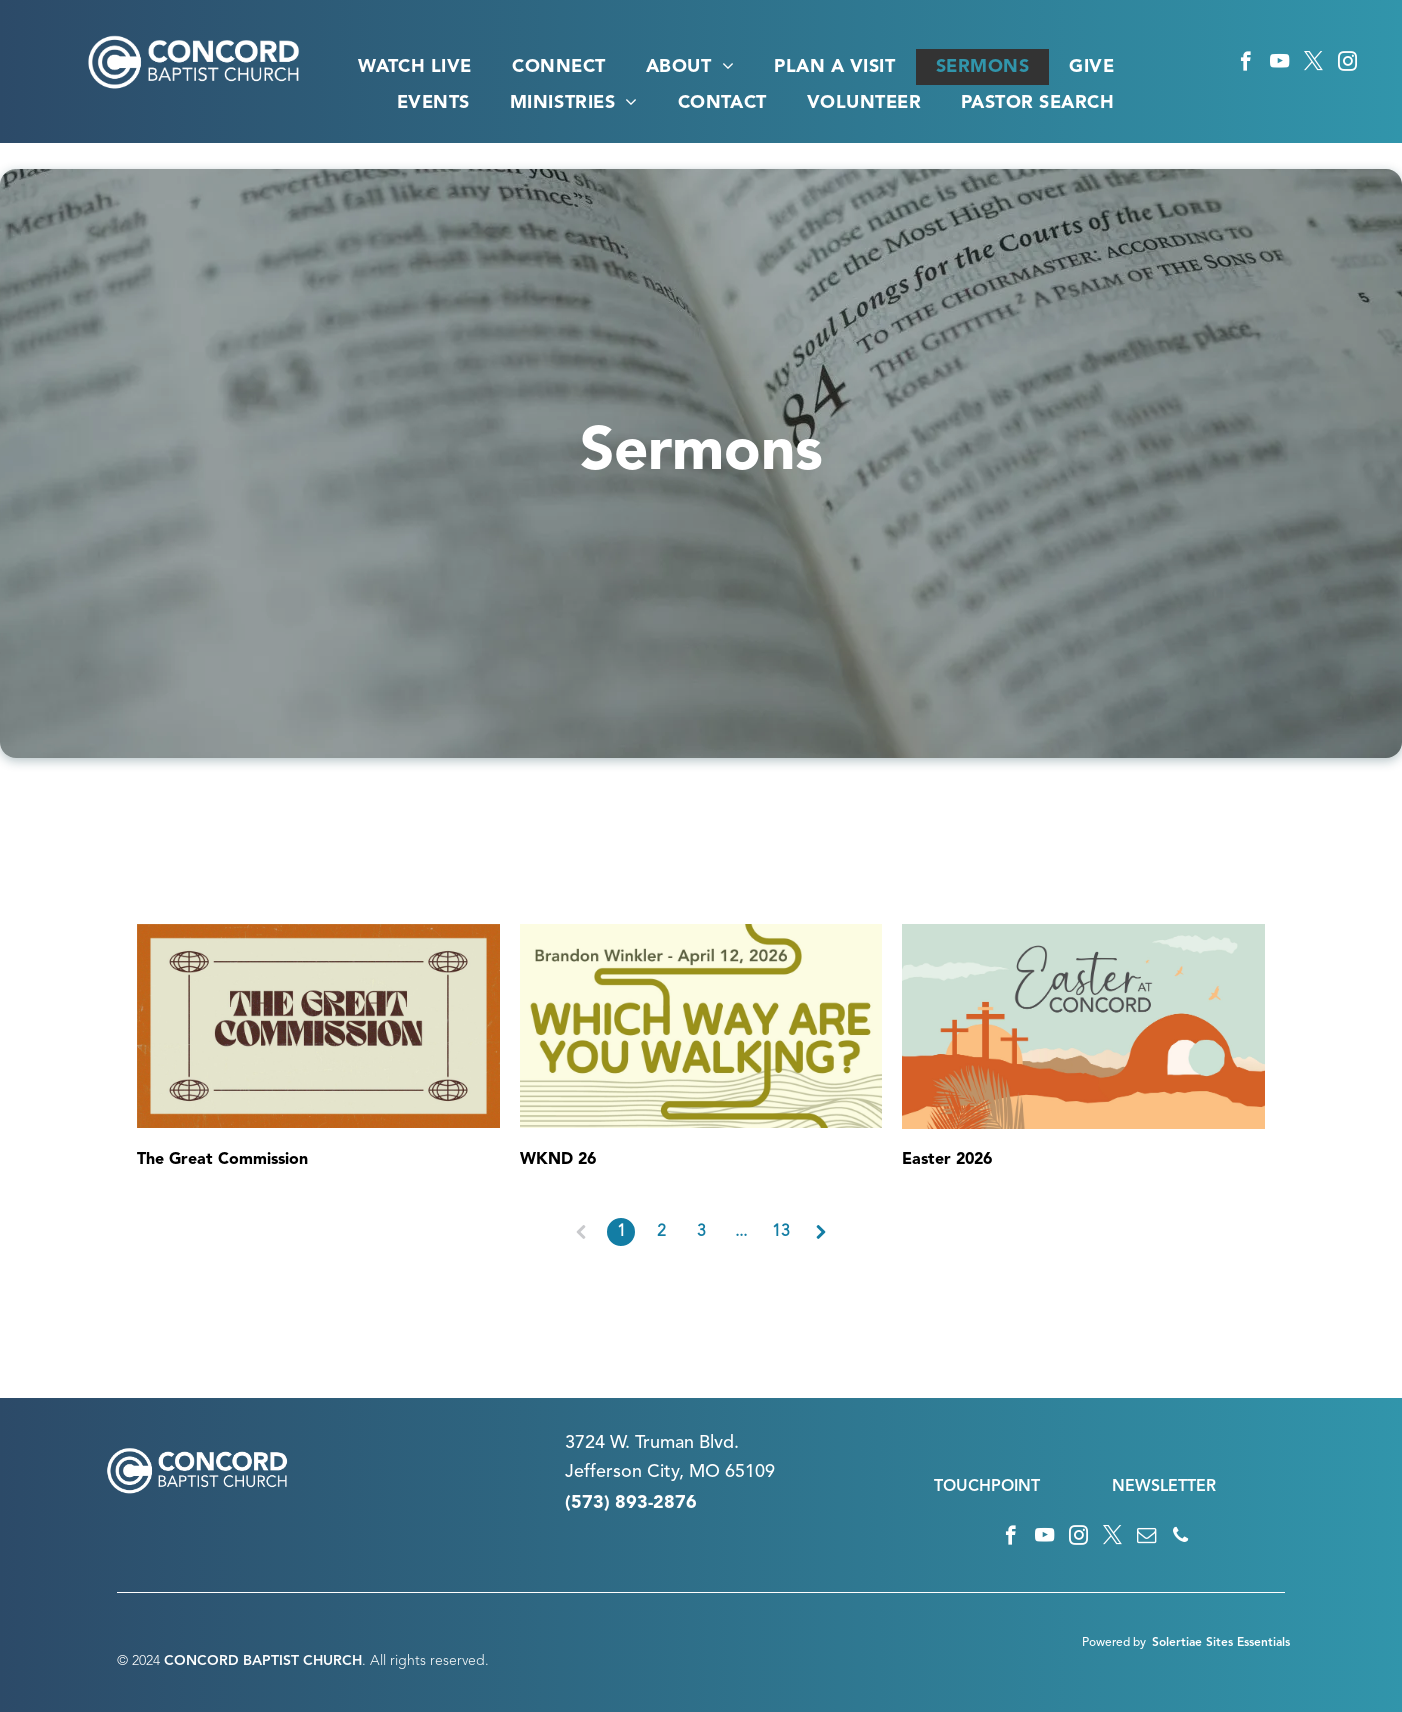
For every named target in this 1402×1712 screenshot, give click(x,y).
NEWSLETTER (1164, 1487)
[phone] (1180, 1538)
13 (781, 1232)
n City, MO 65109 (703, 1472)
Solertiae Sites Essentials (1221, 1643)
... (741, 1232)
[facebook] (1245, 64)
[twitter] (1313, 64)
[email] (1146, 1538)
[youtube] (1279, 64)
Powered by (1114, 1643)
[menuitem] (415, 67)
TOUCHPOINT (987, 1487)
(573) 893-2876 (631, 1503)
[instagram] (1347, 64)
